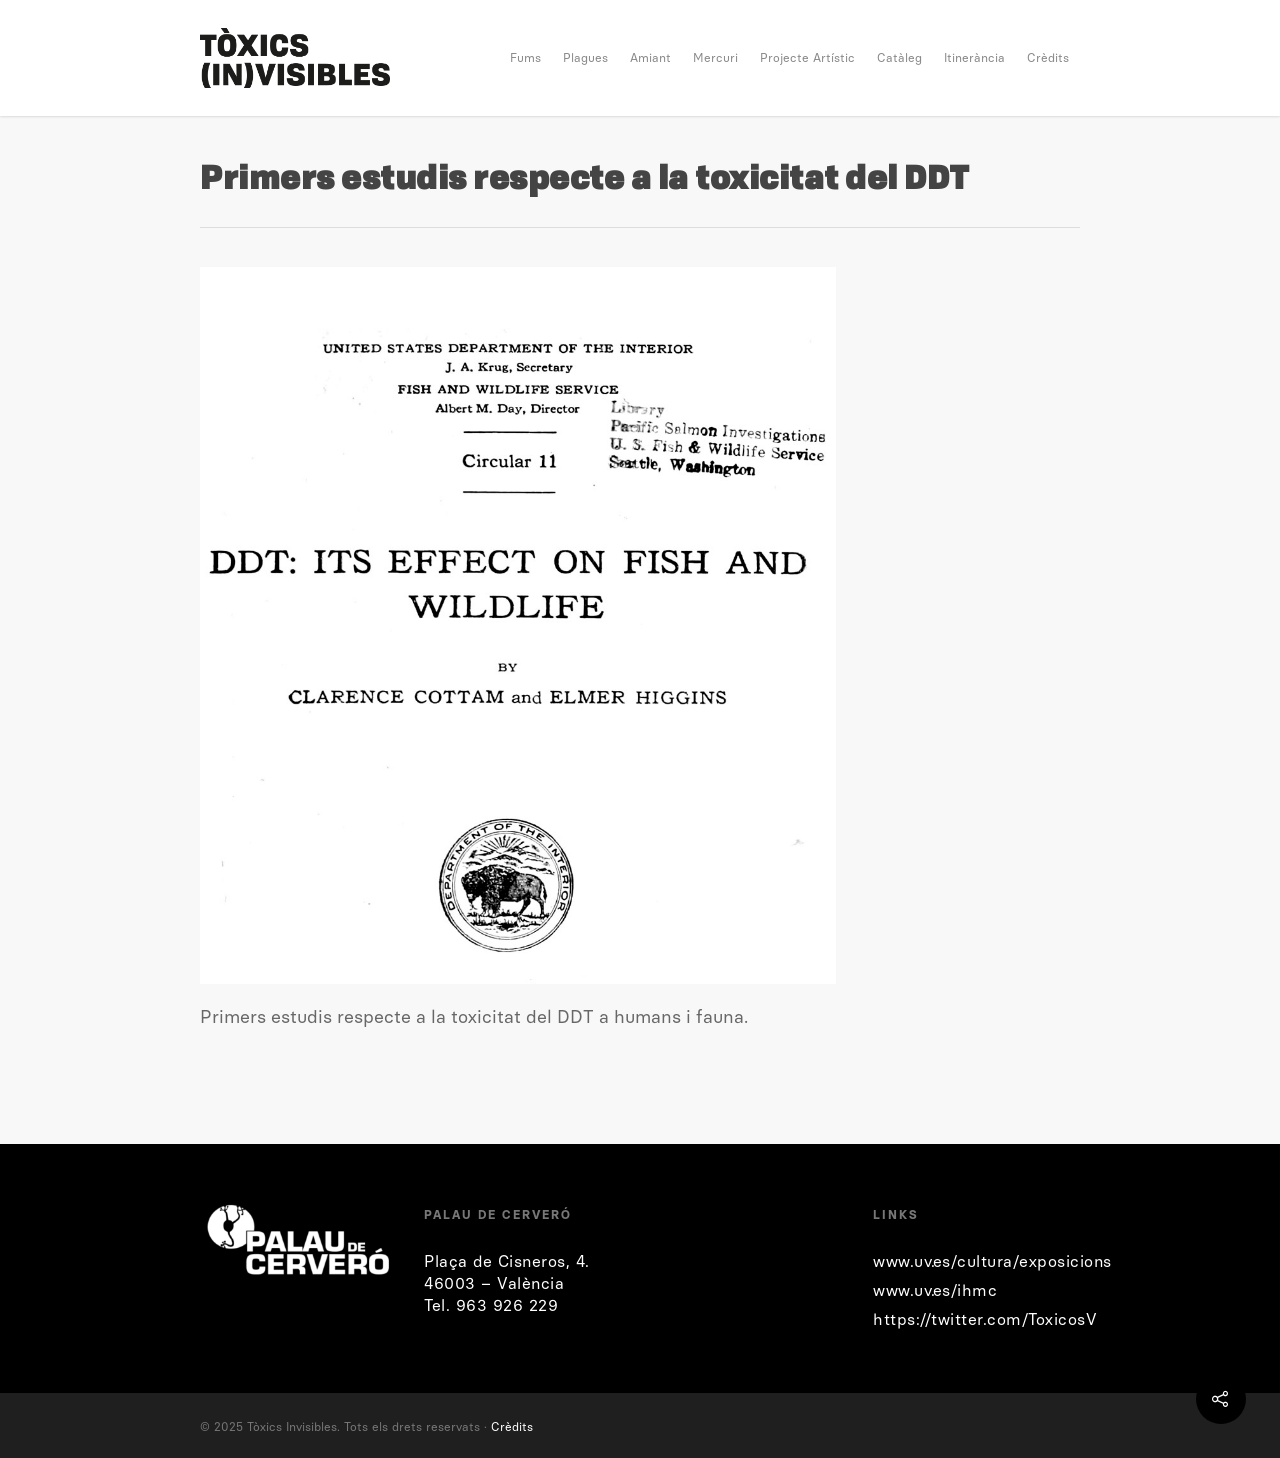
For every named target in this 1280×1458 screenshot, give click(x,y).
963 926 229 (507, 1305)
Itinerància (974, 58)
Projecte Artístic (807, 58)
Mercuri (715, 58)
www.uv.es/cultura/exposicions (992, 1261)
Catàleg (899, 58)
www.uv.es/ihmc (935, 1290)
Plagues (585, 58)
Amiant (650, 58)
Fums (525, 58)
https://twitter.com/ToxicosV (985, 1319)
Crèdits (1048, 58)
